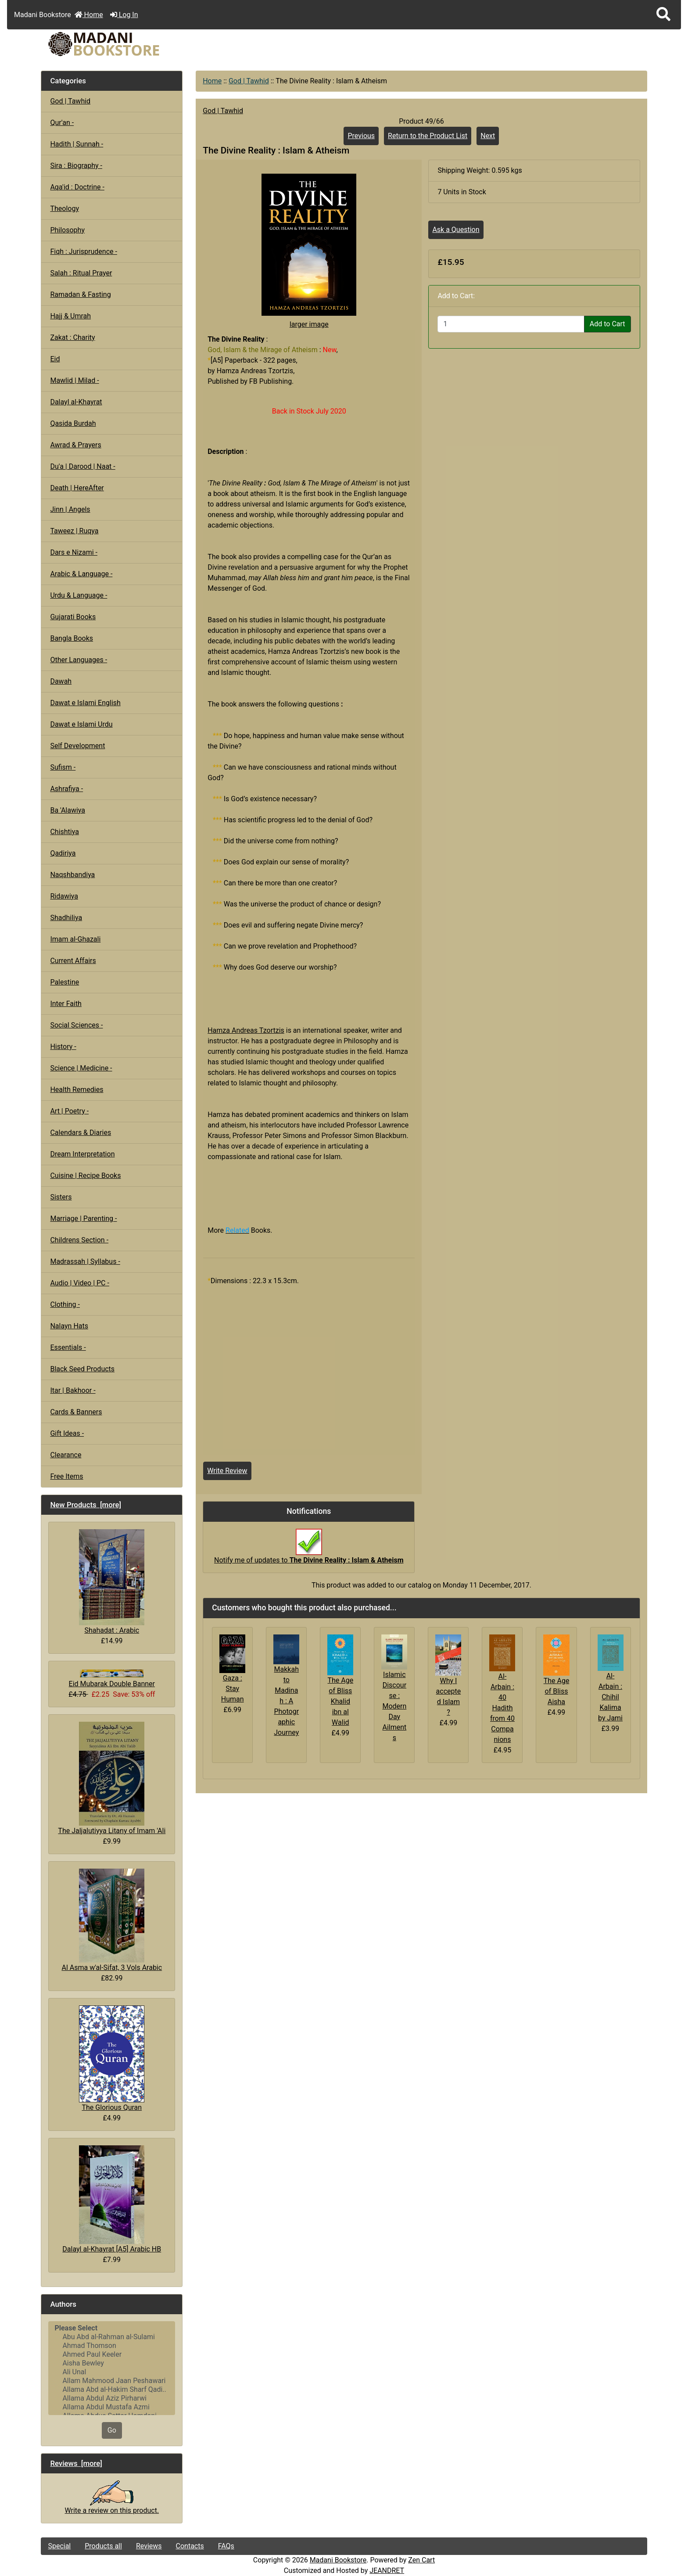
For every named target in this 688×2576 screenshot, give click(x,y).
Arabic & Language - (81, 574)
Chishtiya (64, 832)
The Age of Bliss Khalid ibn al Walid (340, 1701)
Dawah (61, 681)
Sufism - (62, 767)
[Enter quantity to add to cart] (510, 324)
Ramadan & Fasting (80, 294)
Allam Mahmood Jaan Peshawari (112, 2380)
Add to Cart (607, 324)
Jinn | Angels (70, 509)
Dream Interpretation (82, 1154)
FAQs (226, 2546)
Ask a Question (455, 229)
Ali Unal (112, 2372)
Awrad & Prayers (75, 445)
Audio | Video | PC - (79, 1283)
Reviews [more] (76, 2463)
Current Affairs (73, 960)
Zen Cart (421, 2560)
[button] (663, 15)
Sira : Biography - (76, 165)
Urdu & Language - (78, 595)
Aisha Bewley (112, 2363)
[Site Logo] (142, 44)
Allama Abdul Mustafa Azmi (112, 2407)
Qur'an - (62, 122)
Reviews (149, 2546)
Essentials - (68, 1347)
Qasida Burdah (73, 423)
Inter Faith (66, 1003)
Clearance (65, 1455)
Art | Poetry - (69, 1111)
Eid (55, 359)
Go (112, 2430)
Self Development (77, 746)
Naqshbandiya (72, 875)
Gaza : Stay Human (232, 1688)
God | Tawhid (249, 81)
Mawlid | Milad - (74, 380)
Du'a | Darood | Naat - (82, 466)
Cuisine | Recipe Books (85, 1175)
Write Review (227, 1470)
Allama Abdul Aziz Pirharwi (112, 2398)
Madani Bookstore (338, 2560)
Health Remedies (76, 1089)
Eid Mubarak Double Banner (112, 1679)
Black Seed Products (82, 1369)
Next (487, 136)
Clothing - (65, 1304)
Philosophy (67, 230)
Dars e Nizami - (73, 552)
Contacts (190, 2546)
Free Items (66, 1476)
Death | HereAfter (77, 488)
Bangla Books (71, 638)
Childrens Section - (79, 1240)
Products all (103, 2546)
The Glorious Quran (111, 2058)
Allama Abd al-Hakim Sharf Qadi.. (112, 2389)
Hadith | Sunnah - (76, 144)
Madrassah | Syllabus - (85, 1261)
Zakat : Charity (72, 337)
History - (63, 1046)
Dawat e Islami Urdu (81, 724)
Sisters (61, 1197)
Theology (64, 208)
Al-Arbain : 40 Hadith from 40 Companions (502, 1708)
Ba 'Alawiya (67, 810)
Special (59, 2546)
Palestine (64, 982)
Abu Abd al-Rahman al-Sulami (112, 2337)
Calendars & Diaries (80, 1132)
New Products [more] (85, 1504)
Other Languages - (78, 660)
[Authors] (111, 2368)
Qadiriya (62, 853)
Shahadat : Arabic (111, 1581)
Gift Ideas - (67, 1433)
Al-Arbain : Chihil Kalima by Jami (610, 1697)
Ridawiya (64, 896)
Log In (124, 15)
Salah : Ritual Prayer (81, 273)
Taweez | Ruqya (74, 531)
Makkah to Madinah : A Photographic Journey (286, 1701)
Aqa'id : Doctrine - (77, 187)
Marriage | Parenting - (83, 1218)
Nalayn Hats (69, 1326)
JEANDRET (386, 2570)
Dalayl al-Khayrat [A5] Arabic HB (111, 2199)
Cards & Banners (76, 1412)
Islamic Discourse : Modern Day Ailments (394, 1706)
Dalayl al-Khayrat (76, 402)
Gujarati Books (73, 617)
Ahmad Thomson (112, 2345)
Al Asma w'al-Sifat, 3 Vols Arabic (111, 1920)
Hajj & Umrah (70, 316)
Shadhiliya (66, 917)
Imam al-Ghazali (75, 939)
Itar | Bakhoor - (72, 1390)
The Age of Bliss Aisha (557, 1691)
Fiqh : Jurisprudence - (83, 251)
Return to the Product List (427, 136)
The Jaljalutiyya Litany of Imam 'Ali (111, 1778)
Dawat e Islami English (85, 703)
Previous (361, 136)
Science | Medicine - (81, 1068)
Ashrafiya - (66, 789)
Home (89, 15)
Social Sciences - (76, 1025)
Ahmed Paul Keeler (112, 2354)
